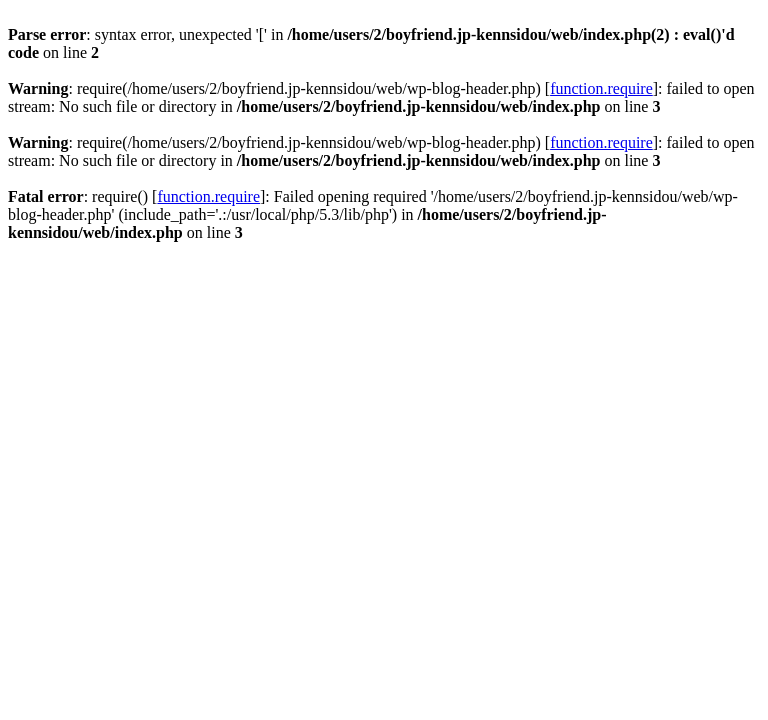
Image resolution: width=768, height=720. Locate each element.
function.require (601, 88)
